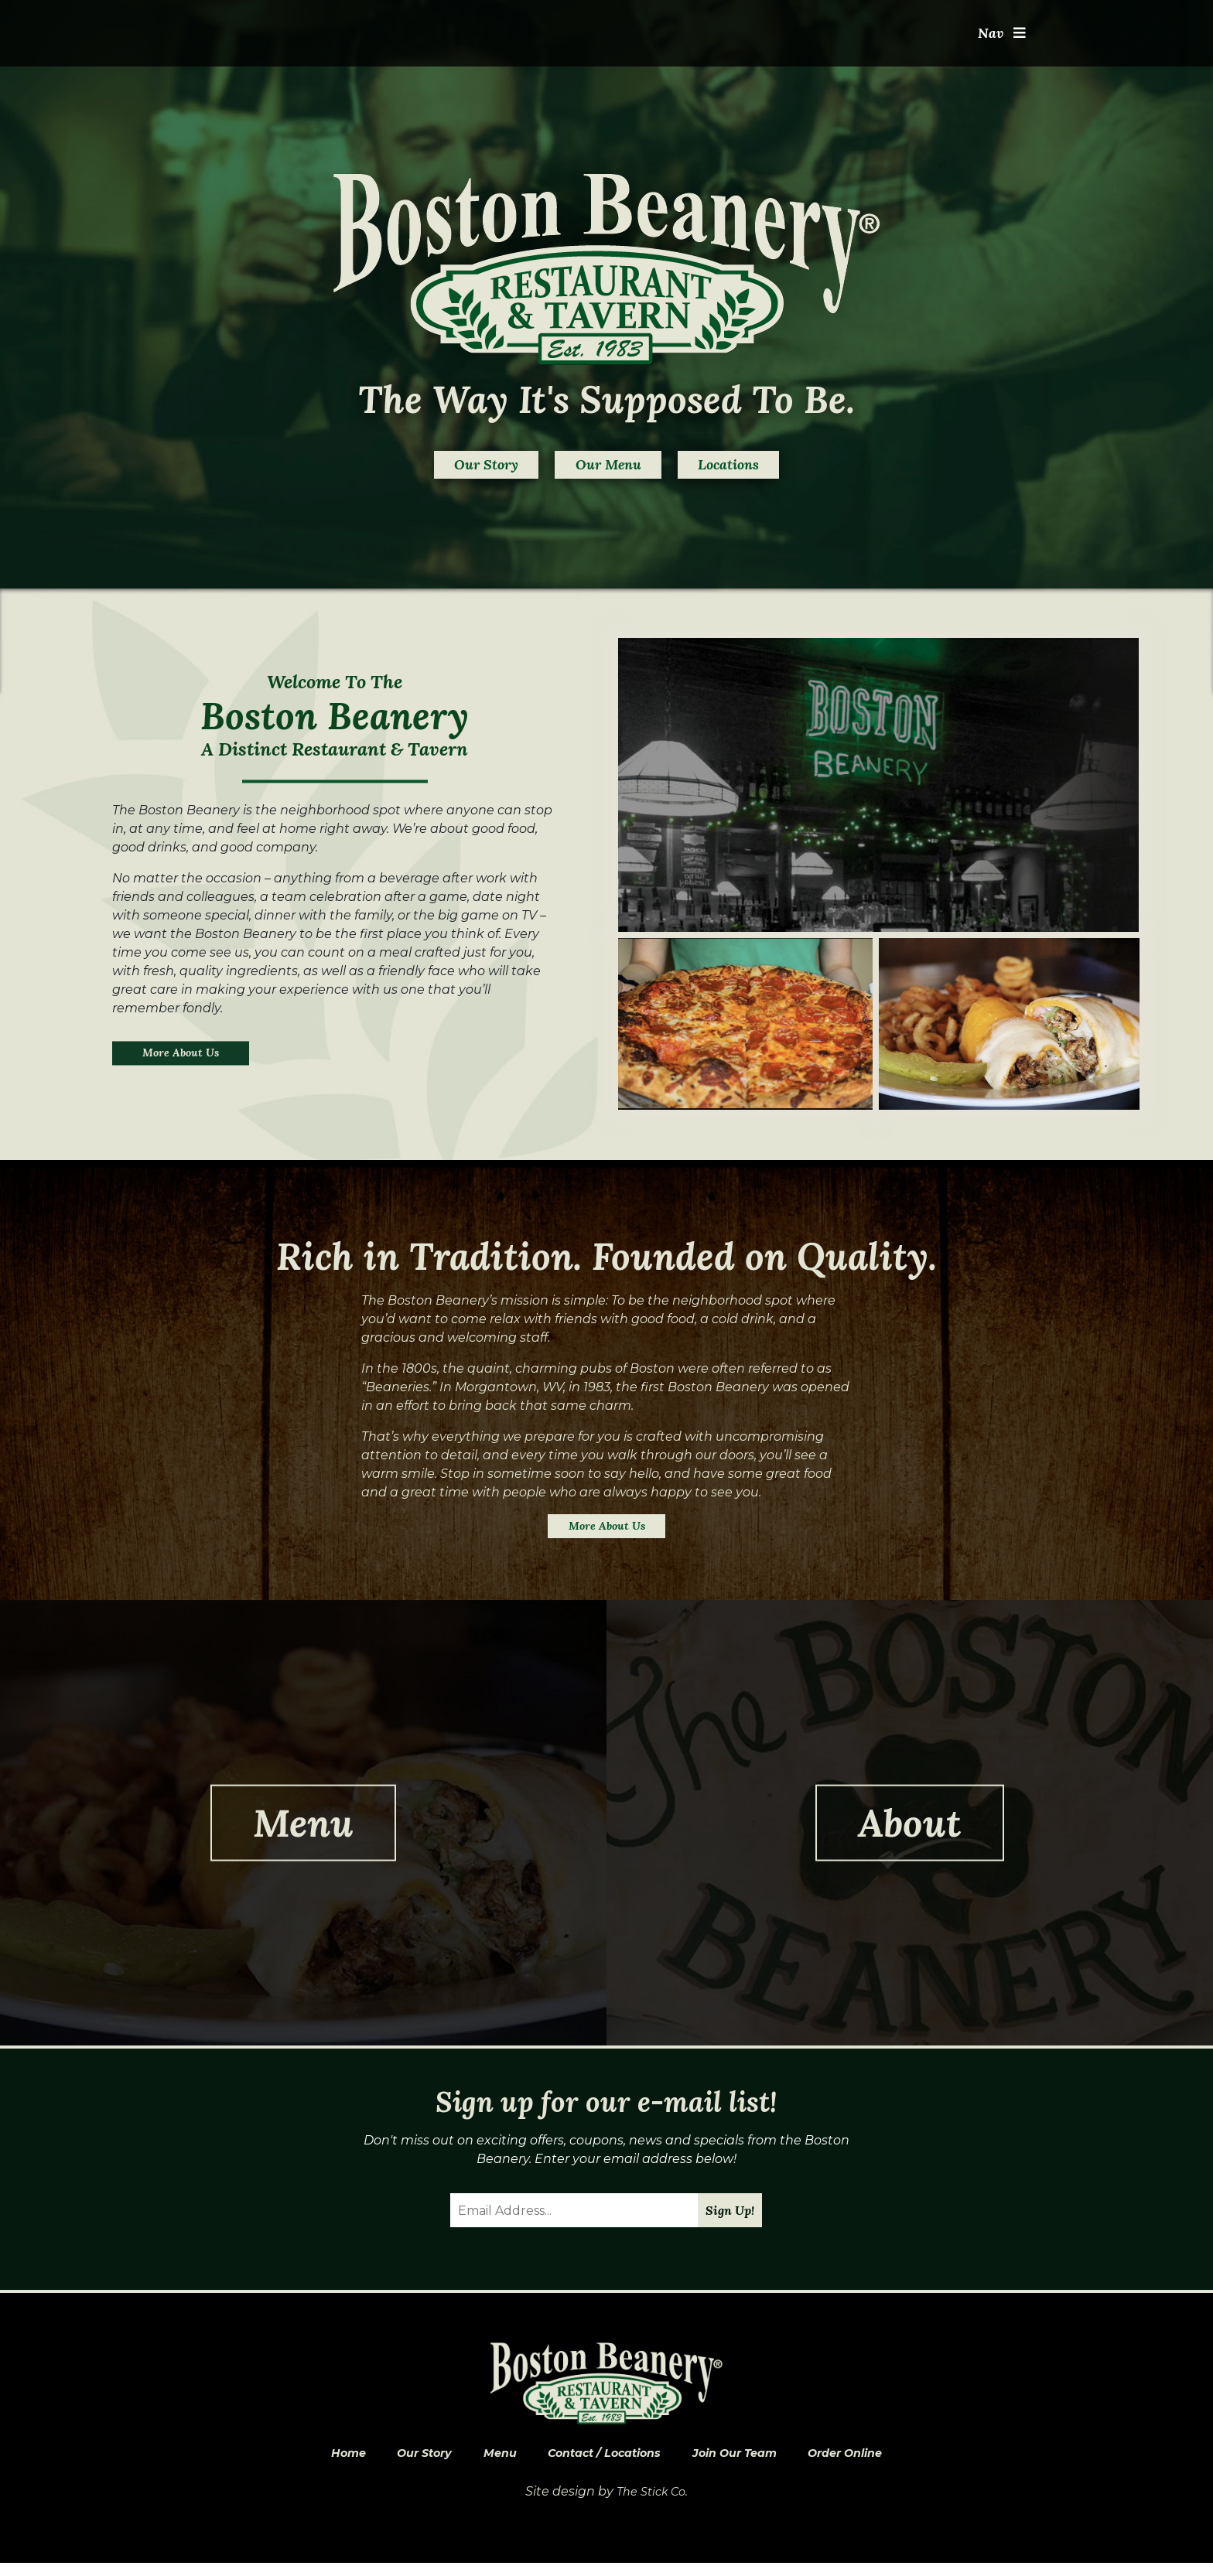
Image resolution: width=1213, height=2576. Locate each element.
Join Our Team (747, 2464)
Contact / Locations (601, 2464)
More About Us (188, 1059)
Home (318, 2464)
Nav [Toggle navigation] (999, 36)
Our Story (440, 468)
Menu (486, 2464)
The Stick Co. (652, 2504)
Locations (774, 468)
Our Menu (608, 468)
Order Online (871, 2464)
